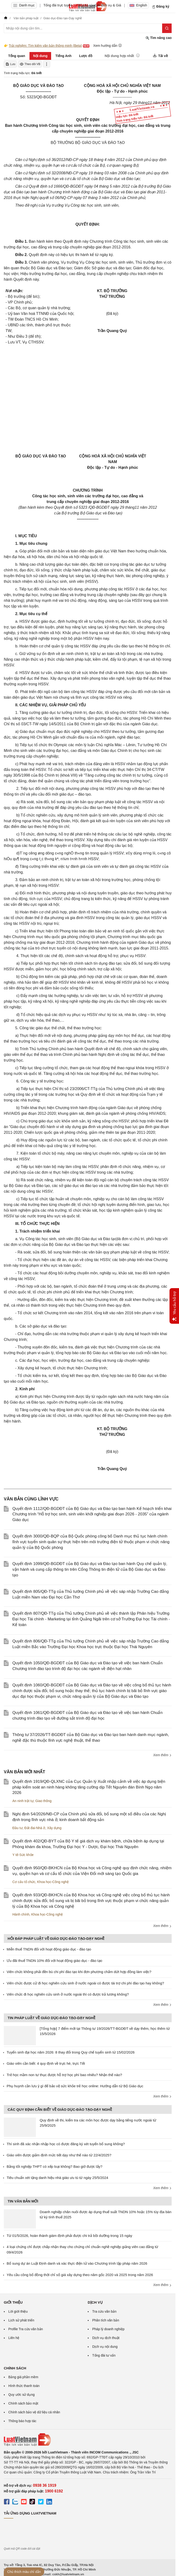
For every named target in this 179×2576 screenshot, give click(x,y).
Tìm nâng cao (158, 38)
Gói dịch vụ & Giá (108, 5)
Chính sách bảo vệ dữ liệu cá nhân (34, 2412)
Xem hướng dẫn (107, 45)
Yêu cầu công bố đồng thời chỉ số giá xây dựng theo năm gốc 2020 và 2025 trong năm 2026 (80, 2275)
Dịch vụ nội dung (105, 2346)
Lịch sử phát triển (21, 2320)
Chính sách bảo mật (23, 2403)
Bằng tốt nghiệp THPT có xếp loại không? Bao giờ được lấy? (54, 2166)
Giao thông (43, 1801)
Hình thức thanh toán (23, 2386)
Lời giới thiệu (18, 2311)
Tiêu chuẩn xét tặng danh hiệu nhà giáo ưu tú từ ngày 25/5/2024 (57, 2178)
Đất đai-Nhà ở (34, 1828)
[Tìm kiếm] (167, 28)
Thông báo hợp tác (22, 2421)
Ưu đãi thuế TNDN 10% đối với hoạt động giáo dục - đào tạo (54, 1961)
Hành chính (20, 1914)
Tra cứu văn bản (104, 2311)
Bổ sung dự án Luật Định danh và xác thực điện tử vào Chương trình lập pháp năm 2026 (77, 2263)
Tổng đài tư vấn (104, 2355)
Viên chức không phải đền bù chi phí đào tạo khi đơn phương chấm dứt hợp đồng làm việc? (79, 1972)
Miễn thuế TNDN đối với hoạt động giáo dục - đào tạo (49, 1949)
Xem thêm (162, 1755)
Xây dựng (54, 1828)
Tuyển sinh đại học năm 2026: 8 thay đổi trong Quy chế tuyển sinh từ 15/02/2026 (71, 2052)
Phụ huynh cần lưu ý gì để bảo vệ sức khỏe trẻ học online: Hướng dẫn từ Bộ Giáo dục (75, 2086)
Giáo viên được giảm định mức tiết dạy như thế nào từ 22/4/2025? (59, 2155)
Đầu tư (17, 1828)
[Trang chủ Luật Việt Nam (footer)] (88, 2439)
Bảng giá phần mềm (23, 2377)
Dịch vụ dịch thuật (106, 2338)
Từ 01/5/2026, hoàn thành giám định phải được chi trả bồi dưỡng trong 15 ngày (69, 2236)
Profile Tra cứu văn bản (25, 2329)
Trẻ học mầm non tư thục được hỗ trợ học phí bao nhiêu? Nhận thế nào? (64, 2075)
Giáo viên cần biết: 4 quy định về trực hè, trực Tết (46, 2063)
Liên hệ (13, 2338)
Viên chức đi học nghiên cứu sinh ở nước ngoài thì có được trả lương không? (68, 1994)
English (138, 5)
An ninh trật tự (23, 1801)
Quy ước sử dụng (21, 2394)
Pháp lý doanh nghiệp (108, 2329)
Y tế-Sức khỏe (23, 1855)
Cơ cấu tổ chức (23, 1882)
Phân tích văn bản (105, 2320)
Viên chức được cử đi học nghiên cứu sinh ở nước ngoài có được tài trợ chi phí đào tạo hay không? (85, 1983)
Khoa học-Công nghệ (53, 1882)
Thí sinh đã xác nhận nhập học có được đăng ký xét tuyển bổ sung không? (66, 2144)
